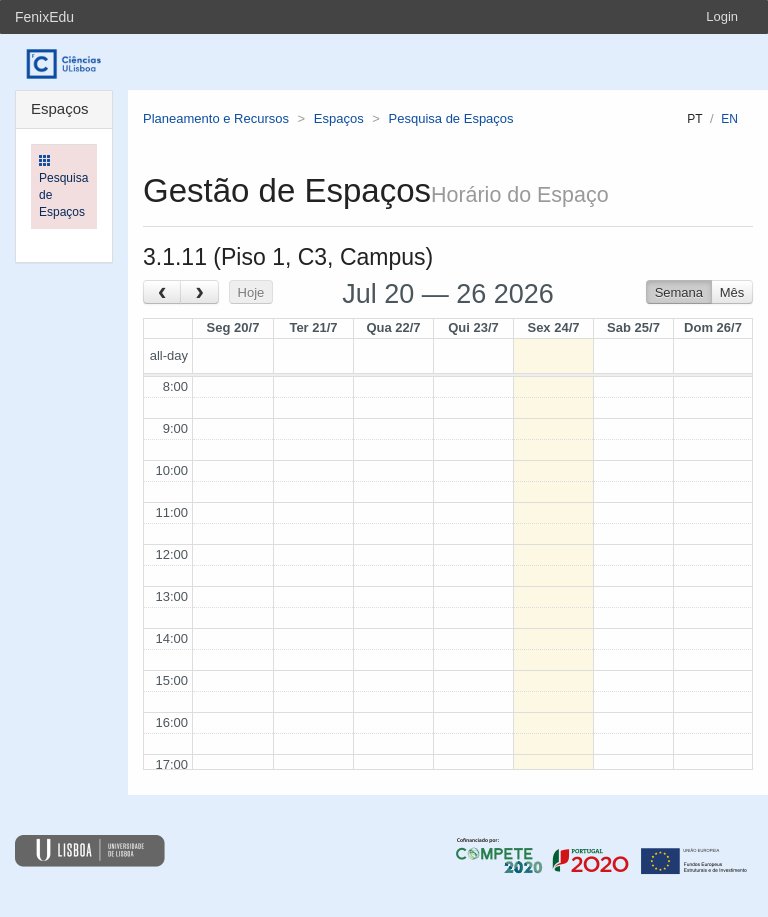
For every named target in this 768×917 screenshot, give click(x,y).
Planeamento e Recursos (216, 118)
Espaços (339, 118)
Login (722, 16)
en (729, 119)
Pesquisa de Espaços (451, 118)
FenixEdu (44, 17)
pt (694, 119)
